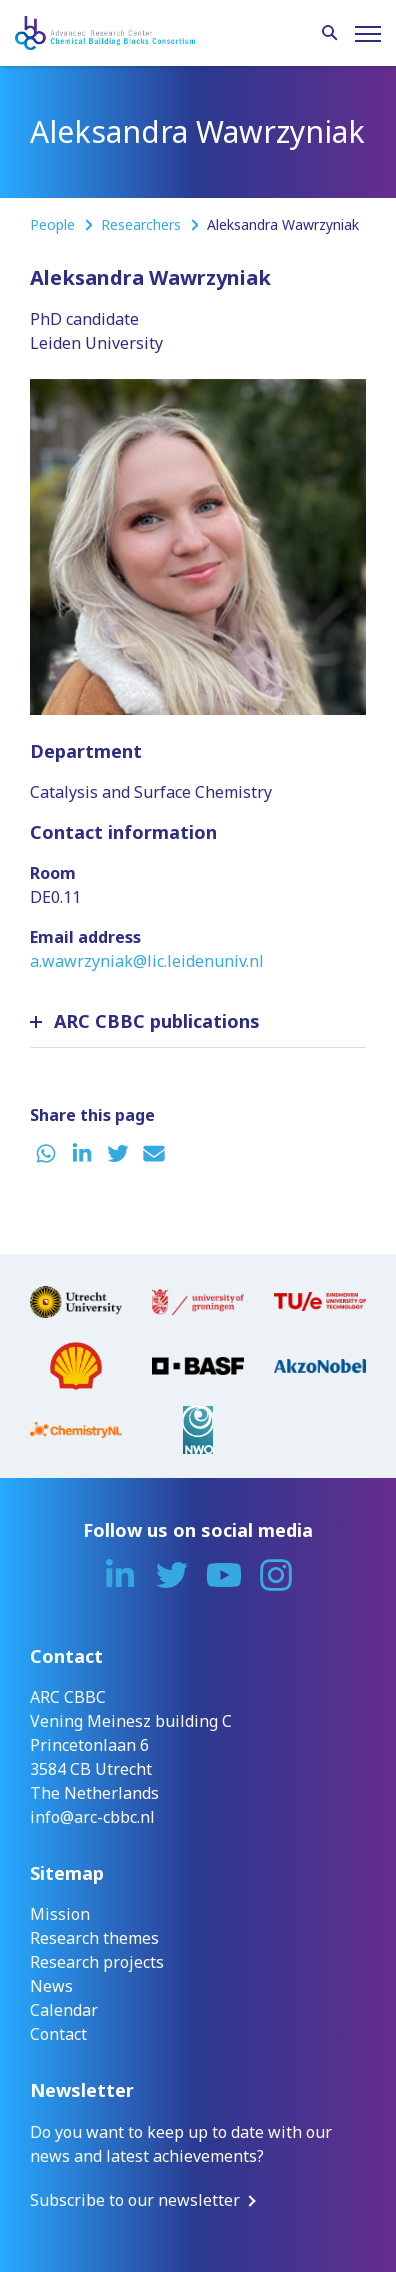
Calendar (64, 2010)
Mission (60, 1914)
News (51, 1986)
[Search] (330, 34)
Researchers (143, 224)
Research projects (97, 1962)
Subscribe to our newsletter (135, 2200)
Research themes (94, 1938)
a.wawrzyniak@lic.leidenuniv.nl (147, 961)
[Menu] (368, 34)
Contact (58, 2034)
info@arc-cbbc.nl (92, 1817)
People (54, 224)
